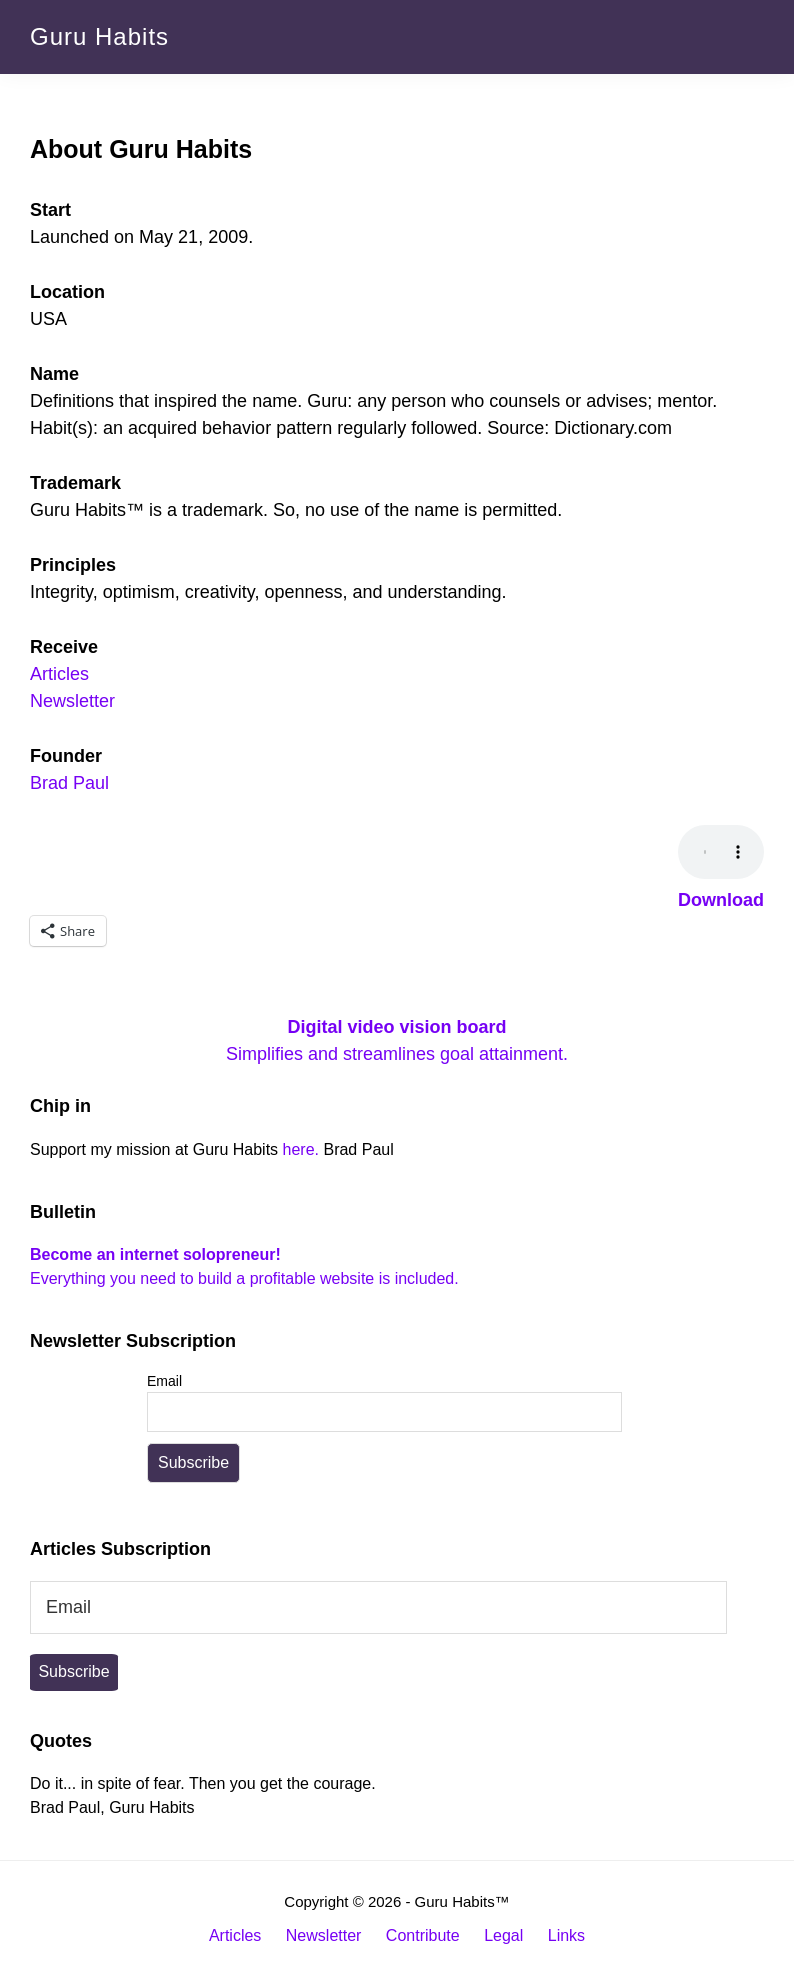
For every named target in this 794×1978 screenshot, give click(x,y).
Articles (59, 674)
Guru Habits (99, 36)
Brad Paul (69, 783)
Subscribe (73, 1671)
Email (164, 1381)
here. (301, 1149)
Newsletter (72, 701)
